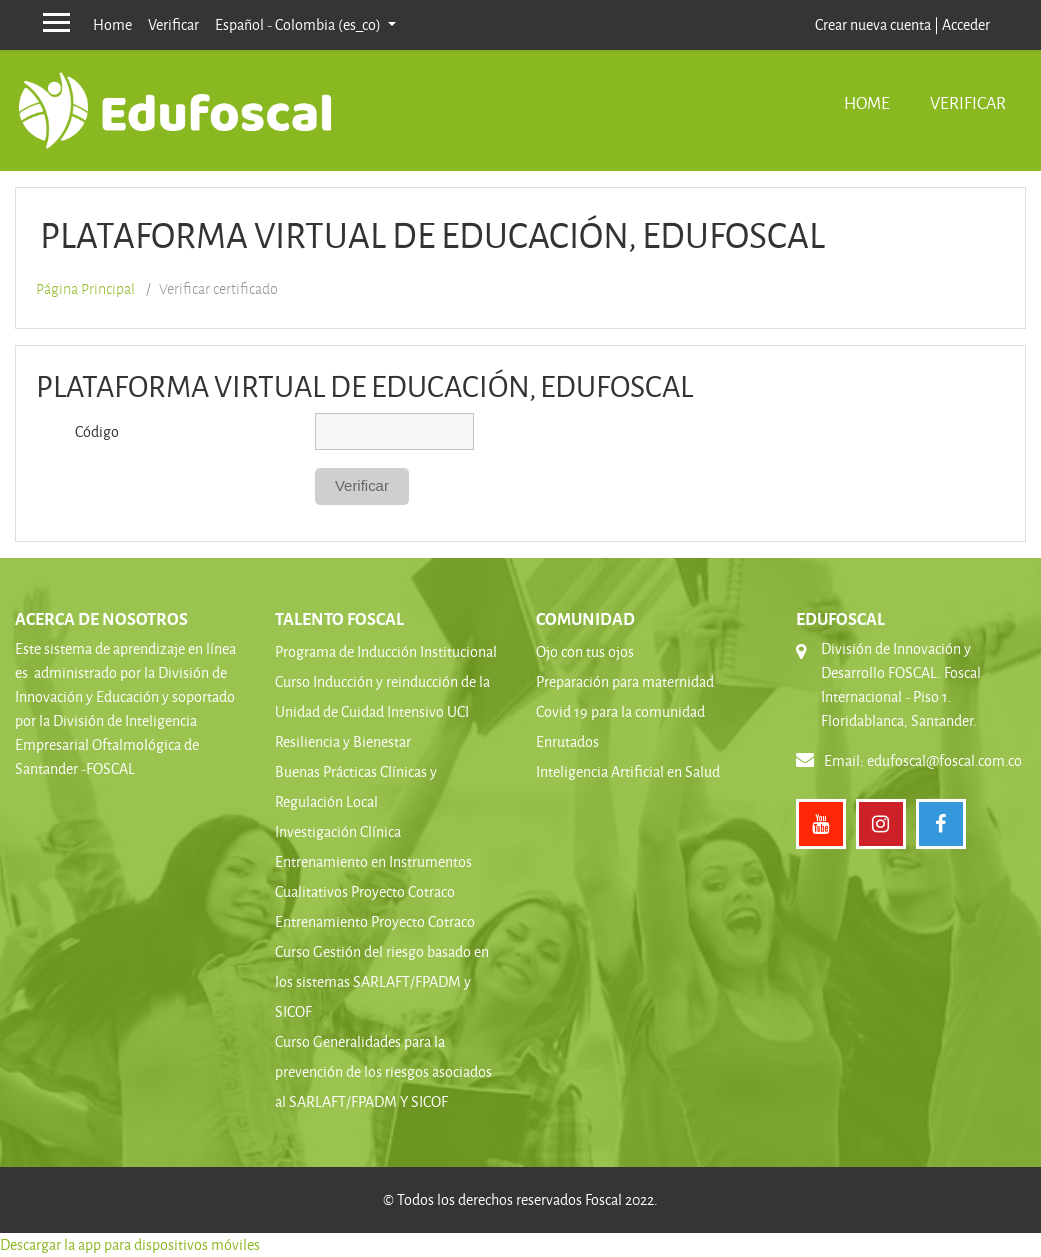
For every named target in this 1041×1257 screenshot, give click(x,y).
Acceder (966, 24)
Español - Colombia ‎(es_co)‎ (299, 24)
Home (112, 24)
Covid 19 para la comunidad (620, 711)
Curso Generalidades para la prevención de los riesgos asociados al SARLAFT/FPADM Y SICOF (383, 1071)
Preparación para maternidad (625, 681)
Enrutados (567, 741)
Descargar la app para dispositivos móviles (130, 1244)
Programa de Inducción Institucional (386, 651)
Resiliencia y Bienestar (343, 741)
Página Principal (85, 289)
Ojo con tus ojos (585, 651)
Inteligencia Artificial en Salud (628, 771)
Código (97, 431)
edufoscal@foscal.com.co (944, 760)
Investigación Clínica (338, 831)
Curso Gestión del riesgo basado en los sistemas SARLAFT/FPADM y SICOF (382, 981)
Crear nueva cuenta (873, 24)
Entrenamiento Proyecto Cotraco (375, 921)
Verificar (173, 24)
